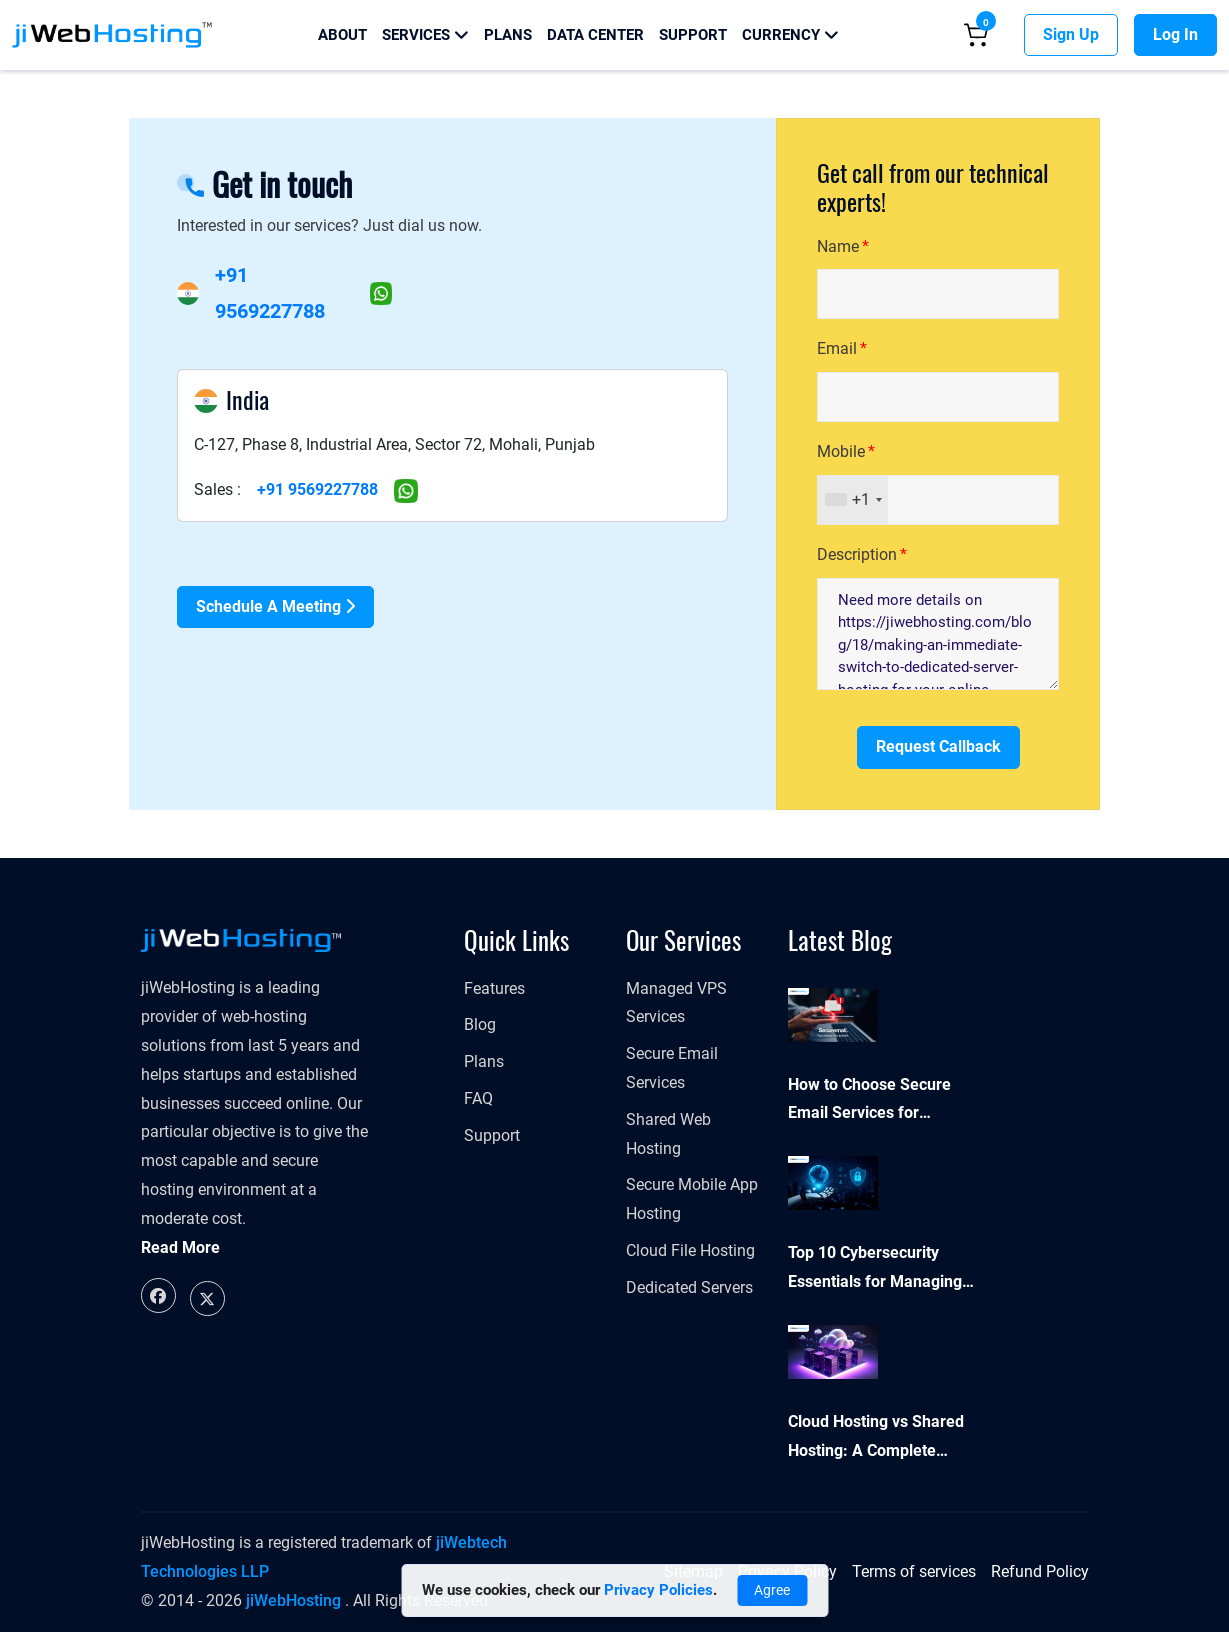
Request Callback (938, 746)
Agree (772, 1590)
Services (425, 35)
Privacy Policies (658, 1590)
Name (838, 246)
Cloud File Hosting (690, 1250)
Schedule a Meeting (275, 606)
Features (494, 988)
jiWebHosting (293, 1600)
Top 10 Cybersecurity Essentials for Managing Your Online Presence (875, 1270)
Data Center (595, 35)
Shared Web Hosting (668, 1134)
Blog (480, 1024)
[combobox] (853, 500)
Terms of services (914, 1571)
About (342, 35)
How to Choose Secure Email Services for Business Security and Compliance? (869, 1102)
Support (693, 35)
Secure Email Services (672, 1068)
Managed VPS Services (676, 1003)
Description (857, 554)
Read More (180, 1247)
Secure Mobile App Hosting (692, 1199)
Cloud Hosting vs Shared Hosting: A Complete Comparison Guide (876, 1439)
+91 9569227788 (317, 489)
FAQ (478, 1098)
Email (837, 348)
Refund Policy (1040, 1571)
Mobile (841, 451)
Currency (790, 35)
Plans (508, 35)
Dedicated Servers (689, 1287)
